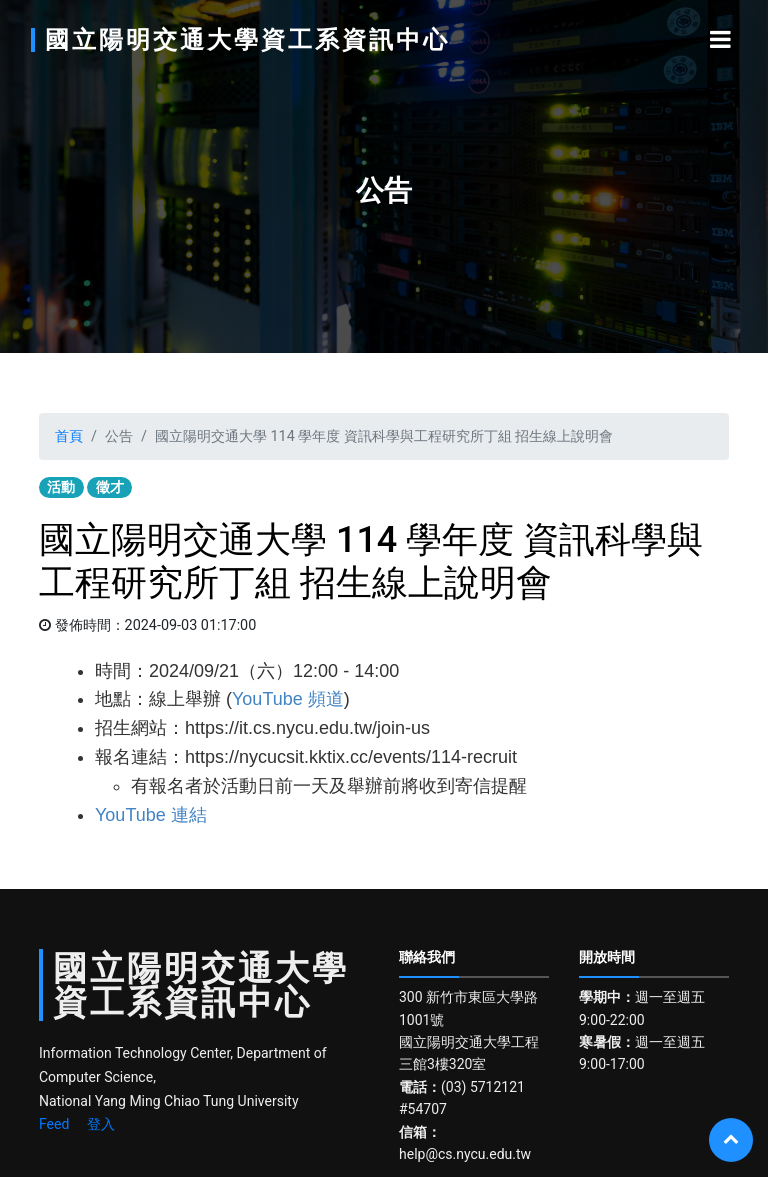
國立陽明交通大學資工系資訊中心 (247, 40)
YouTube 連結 (151, 815)
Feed (54, 1124)
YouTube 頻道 (288, 699)
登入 (101, 1124)
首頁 (69, 436)
